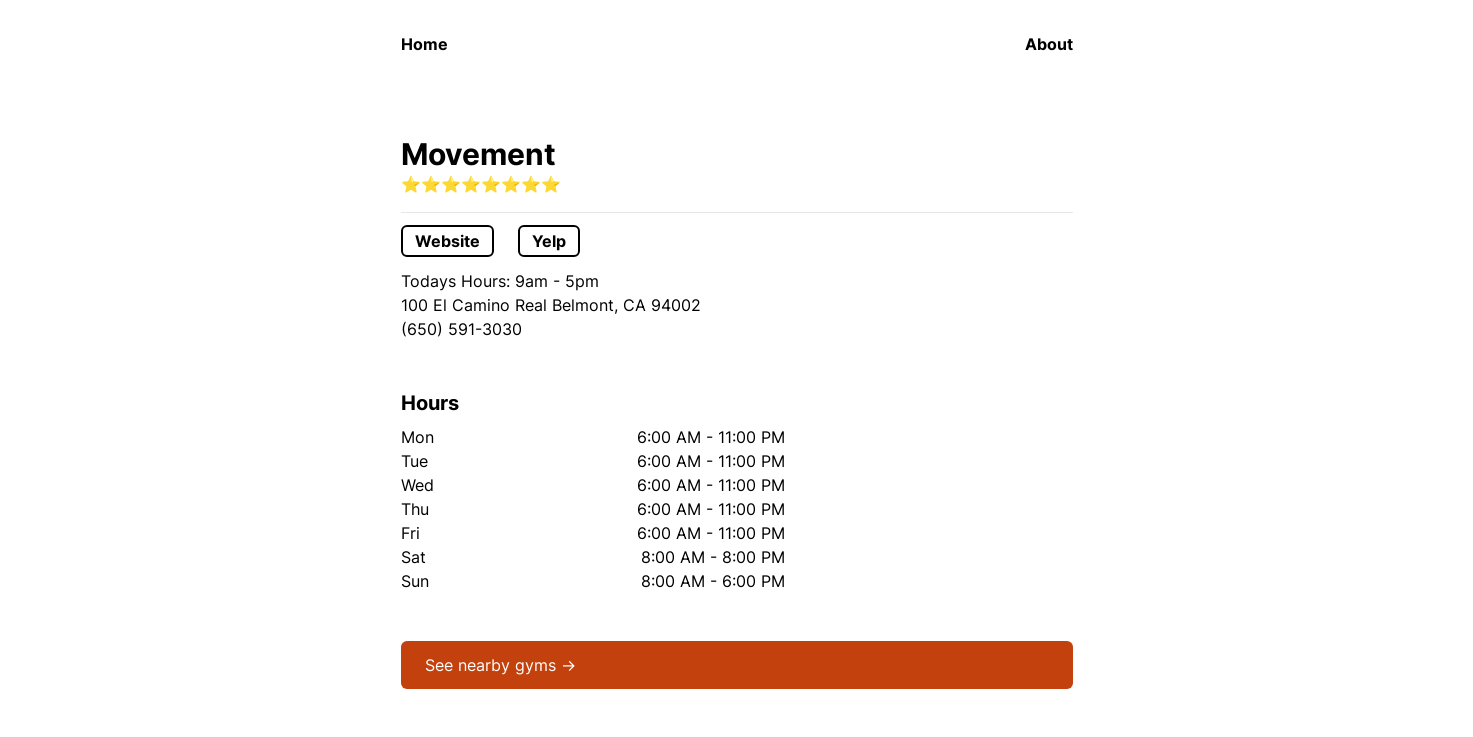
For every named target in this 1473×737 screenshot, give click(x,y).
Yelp (549, 241)
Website (447, 241)
